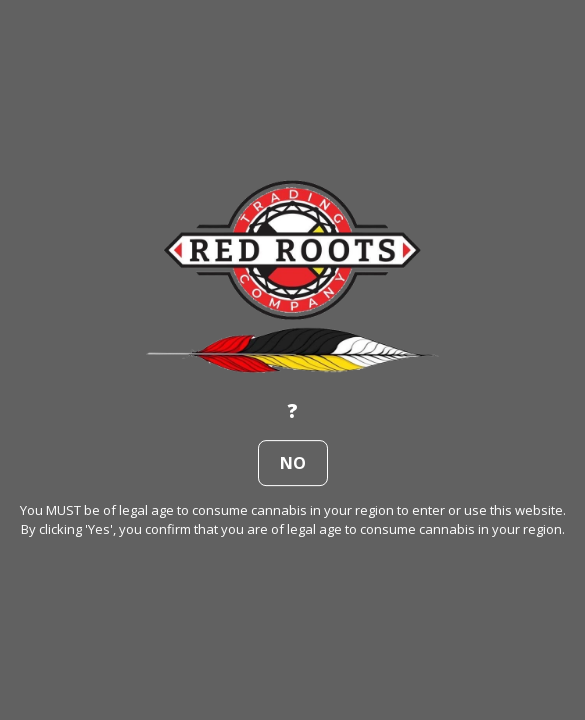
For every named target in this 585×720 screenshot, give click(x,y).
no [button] (293, 463)
